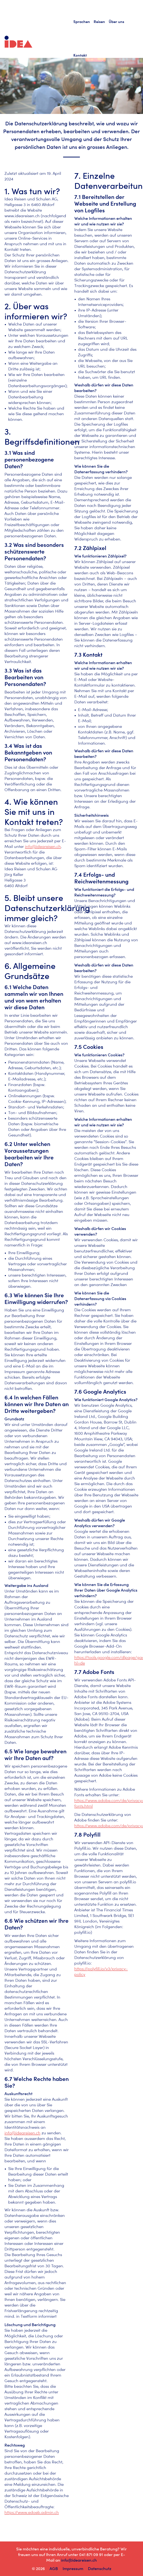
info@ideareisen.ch (43, 846)
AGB (54, 2568)
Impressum (73, 2568)
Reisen (99, 21)
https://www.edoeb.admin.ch (31, 2512)
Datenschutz (99, 2568)
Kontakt (80, 55)
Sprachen (81, 21)
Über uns (116, 21)
